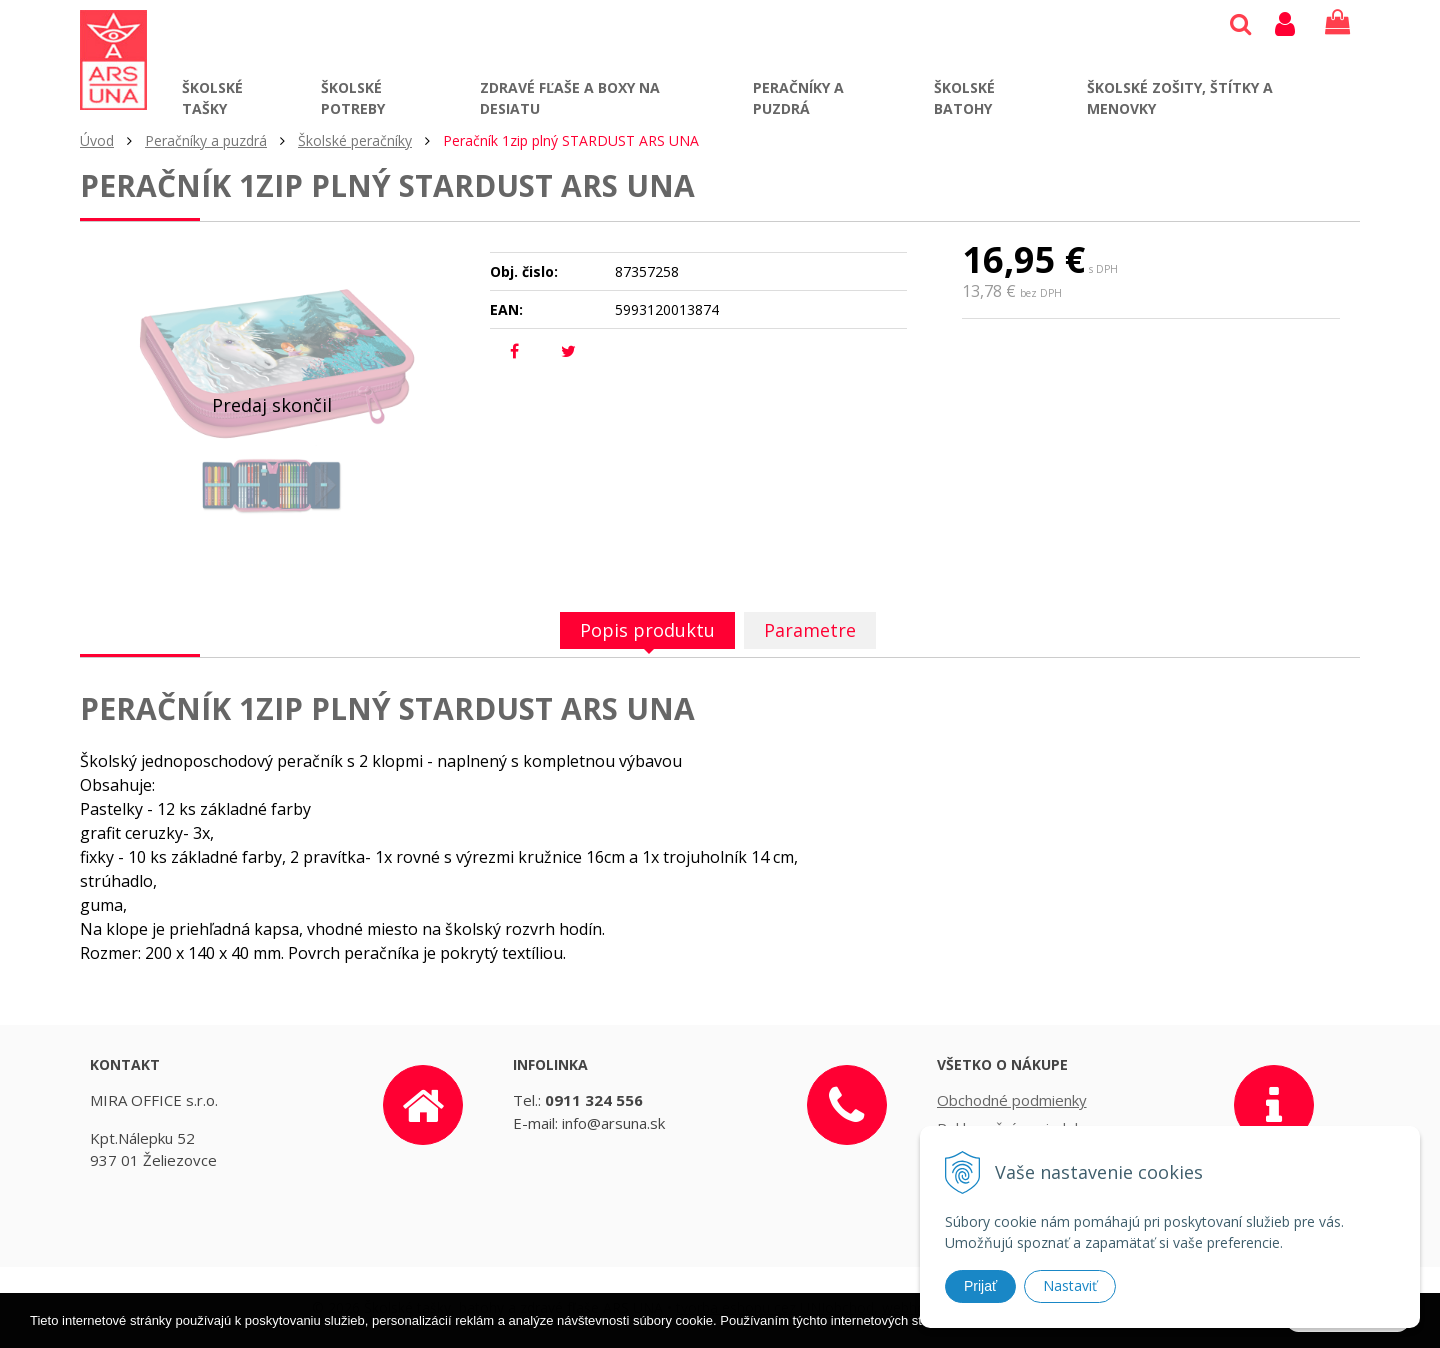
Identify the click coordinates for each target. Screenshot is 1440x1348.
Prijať (980, 1286)
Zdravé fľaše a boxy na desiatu (570, 98)
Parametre (810, 630)
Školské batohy (964, 98)
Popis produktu (647, 630)
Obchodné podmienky (1012, 1100)
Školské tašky (212, 98)
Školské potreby (353, 98)
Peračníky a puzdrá (798, 98)
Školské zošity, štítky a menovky (1180, 98)
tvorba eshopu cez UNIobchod (775, 1307)
